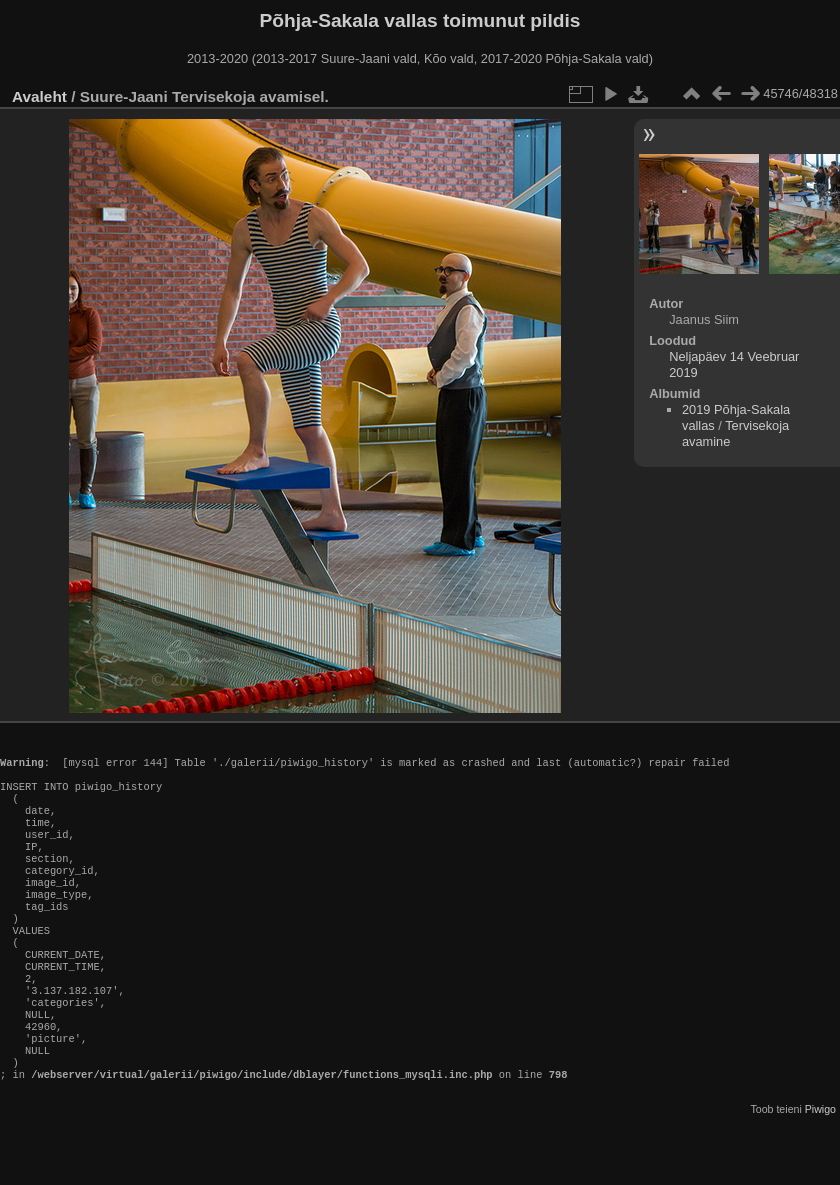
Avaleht (39, 96)
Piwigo (820, 1169)
